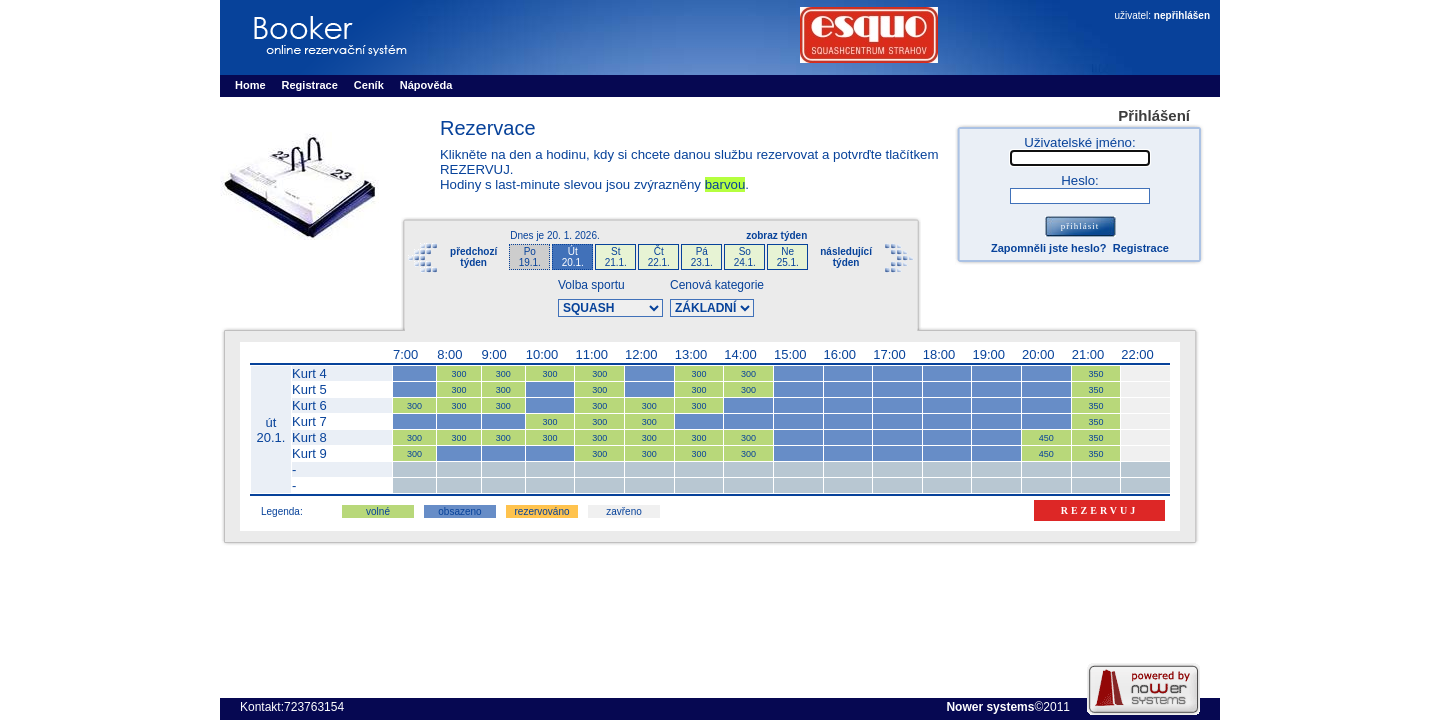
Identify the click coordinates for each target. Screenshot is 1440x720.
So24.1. (745, 257)
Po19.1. (530, 257)
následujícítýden (846, 257)
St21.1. (616, 257)
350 (1095, 374)
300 (458, 374)
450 (1046, 438)
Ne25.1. (788, 257)
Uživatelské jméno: (1079, 142)
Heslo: (1080, 180)
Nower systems (990, 707)
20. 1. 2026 (572, 235)
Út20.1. (573, 257)
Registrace (1141, 248)
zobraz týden (776, 235)
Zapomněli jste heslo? (1049, 248)
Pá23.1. (702, 257)
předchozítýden (473, 257)
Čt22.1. (659, 257)
